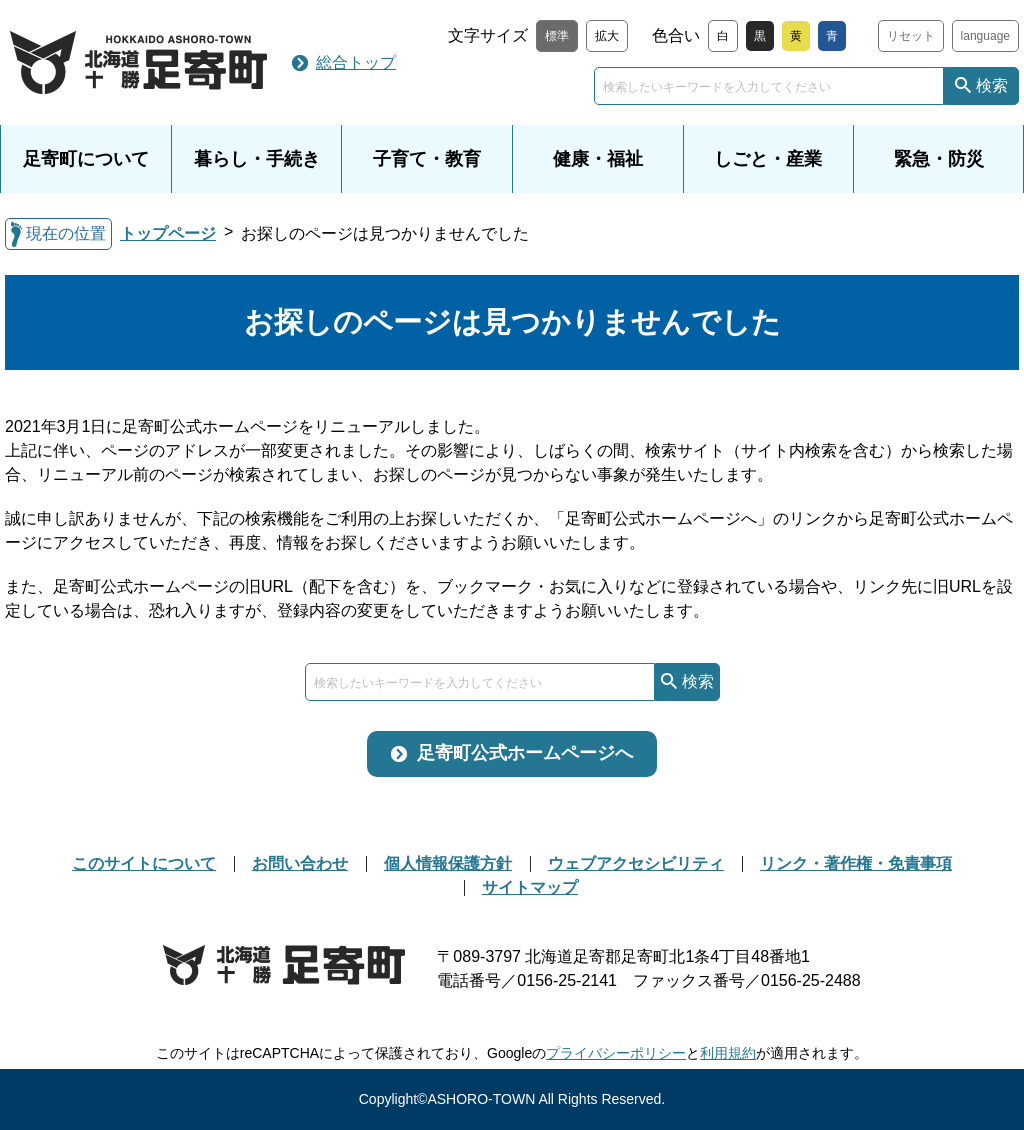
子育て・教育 (427, 159)
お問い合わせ (300, 863)
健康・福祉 (598, 159)
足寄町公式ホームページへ (525, 753)
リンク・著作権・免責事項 (856, 863)
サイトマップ (530, 887)
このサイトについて (144, 863)
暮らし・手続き (257, 159)
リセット (911, 36)
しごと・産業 (768, 159)
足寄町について (86, 159)
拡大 (607, 36)
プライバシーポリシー (616, 1053)
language (985, 36)
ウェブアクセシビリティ (636, 863)
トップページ (168, 233)
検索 (992, 85)
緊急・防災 (939, 159)
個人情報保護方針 (448, 863)
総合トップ (356, 62)
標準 (557, 36)
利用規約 (728, 1053)
